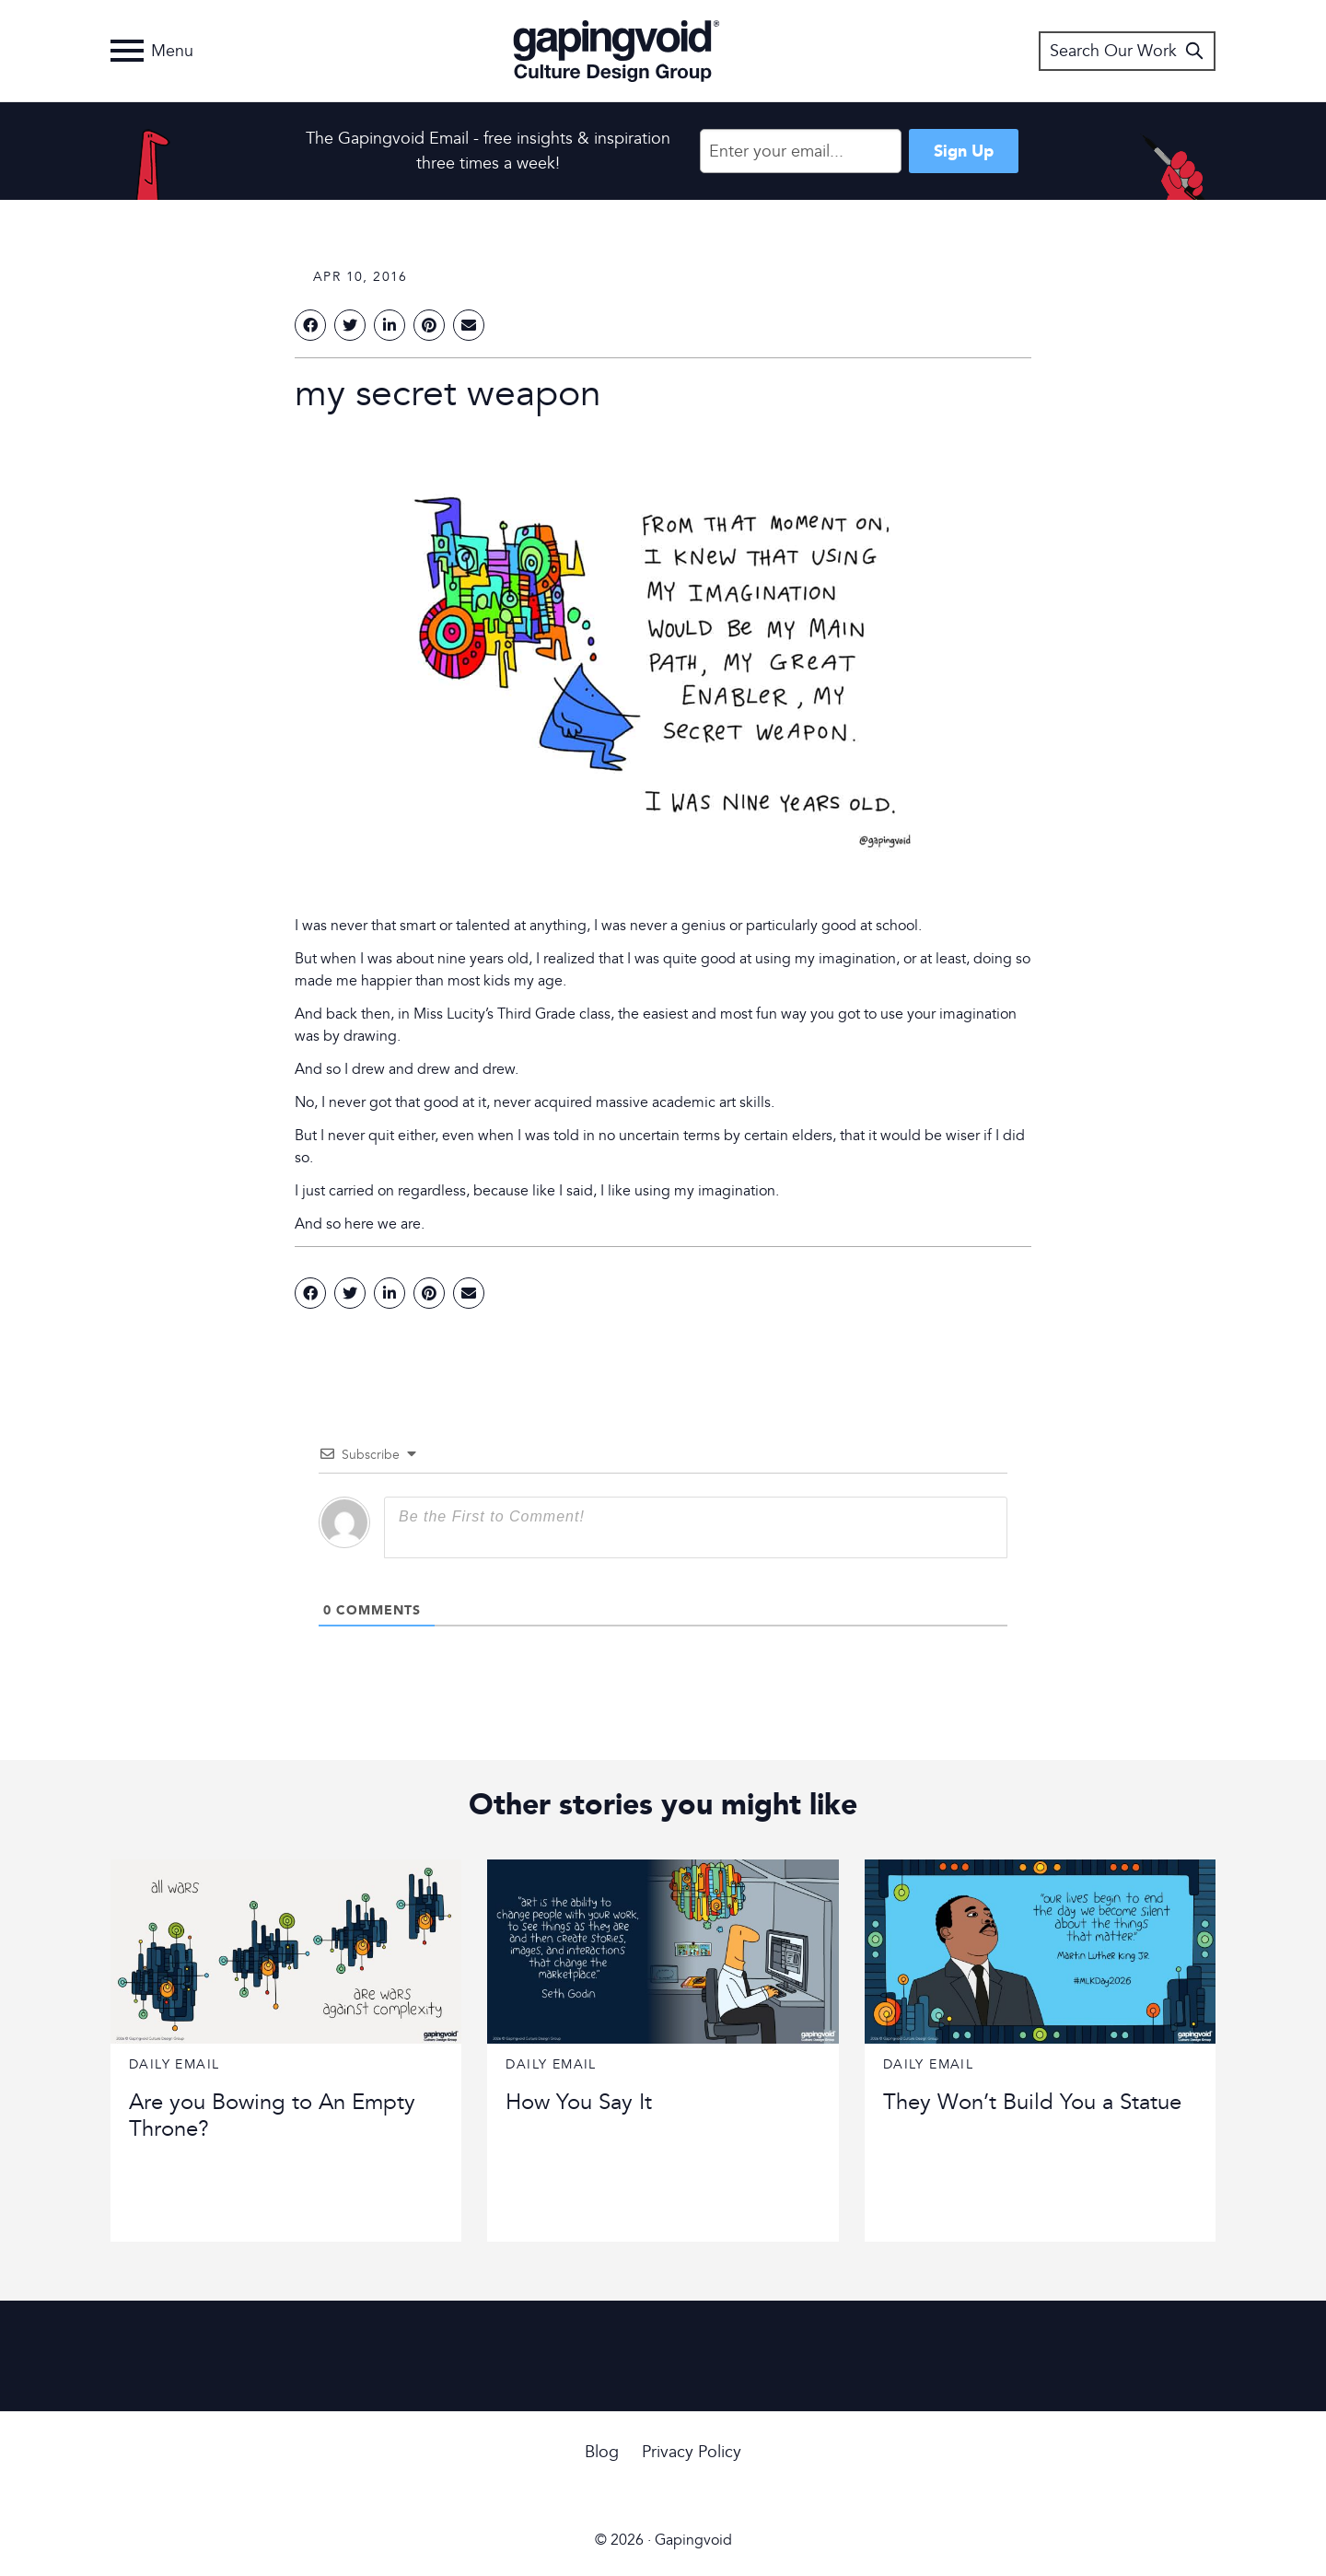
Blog (602, 2452)
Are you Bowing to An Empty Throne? (272, 2115)
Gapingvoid (616, 50)
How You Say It (579, 2102)
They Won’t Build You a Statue (1032, 2102)
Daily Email (174, 2064)
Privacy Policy (691, 2452)
